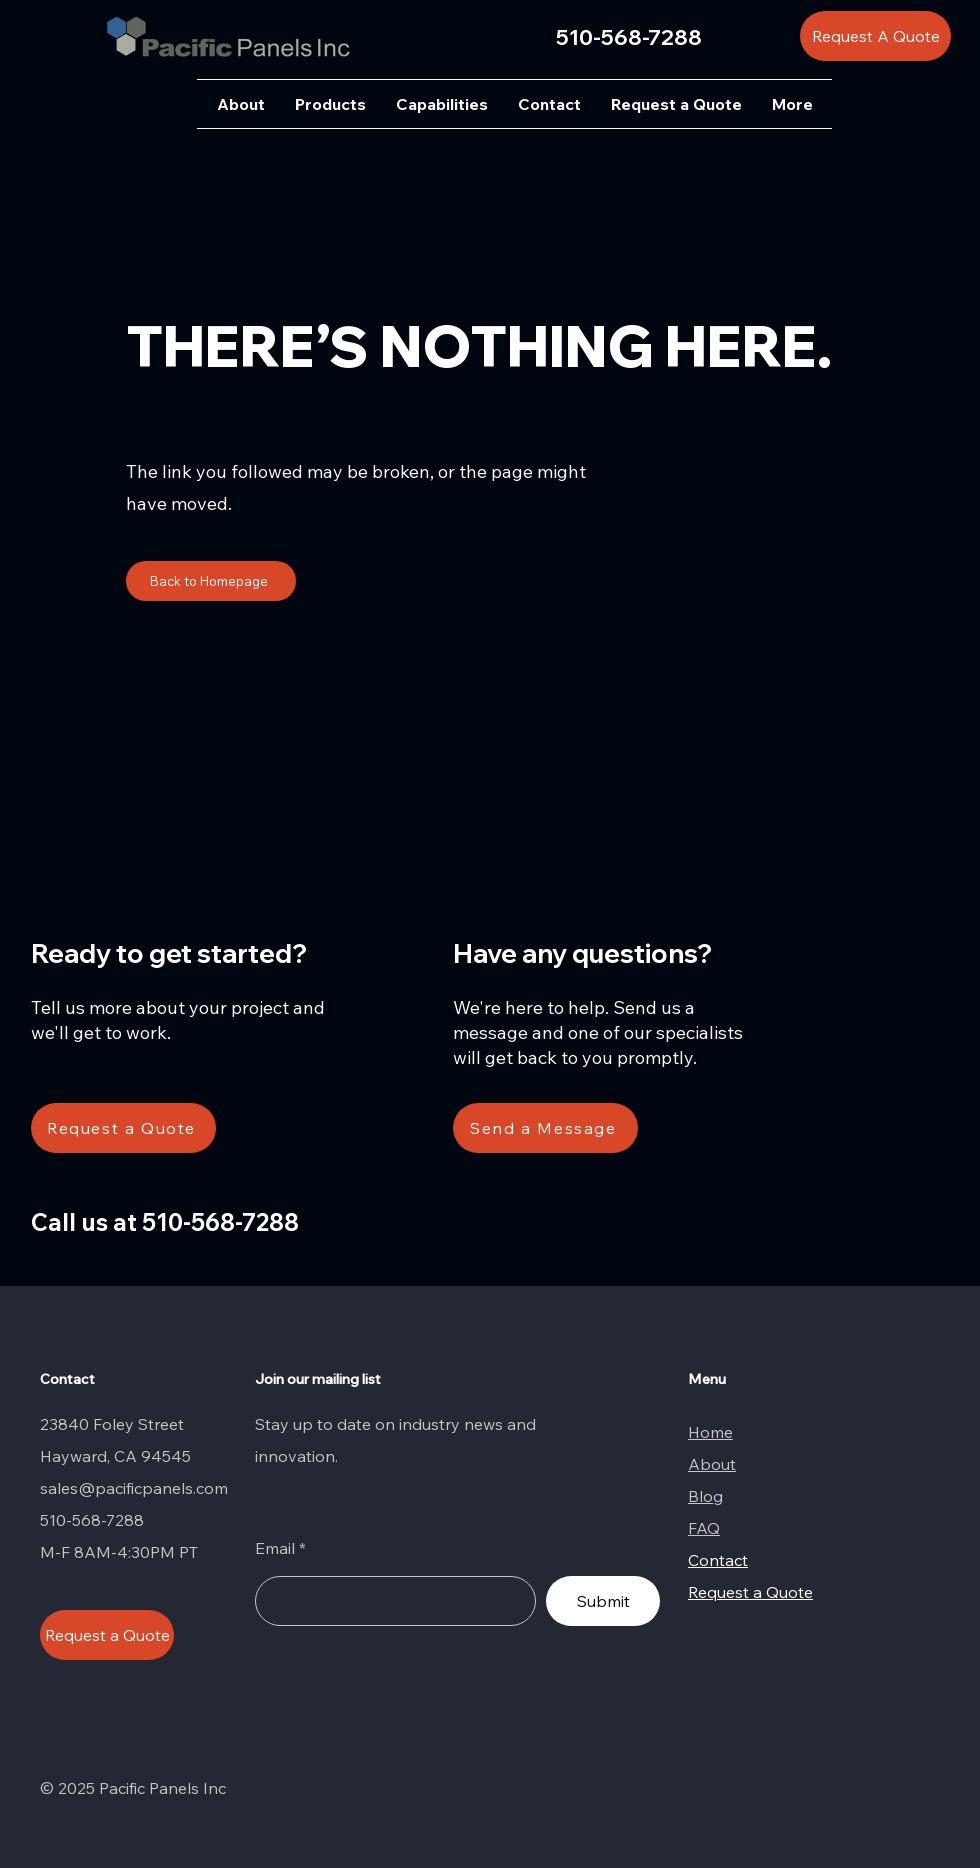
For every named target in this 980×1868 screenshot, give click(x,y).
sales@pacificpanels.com (134, 1488)
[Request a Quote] (123, 1128)
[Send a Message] (545, 1128)
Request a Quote (750, 1592)
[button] (330, 104)
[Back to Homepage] (211, 581)
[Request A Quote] (875, 36)
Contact (718, 1560)
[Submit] (603, 1601)
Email (275, 1548)
